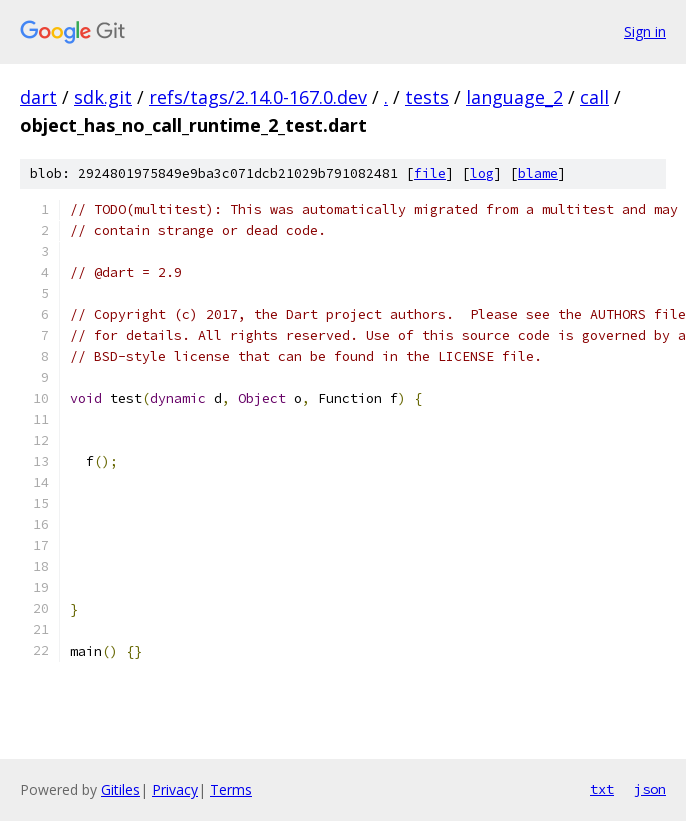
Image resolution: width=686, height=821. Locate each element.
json (650, 789)
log (482, 173)
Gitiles (120, 789)
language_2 (514, 97)
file (430, 173)
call (594, 97)
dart (38, 97)
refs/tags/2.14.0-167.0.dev (258, 97)
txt (602, 789)
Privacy (175, 789)
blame (538, 173)
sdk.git (103, 97)
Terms (231, 789)
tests (427, 97)
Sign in (645, 31)
